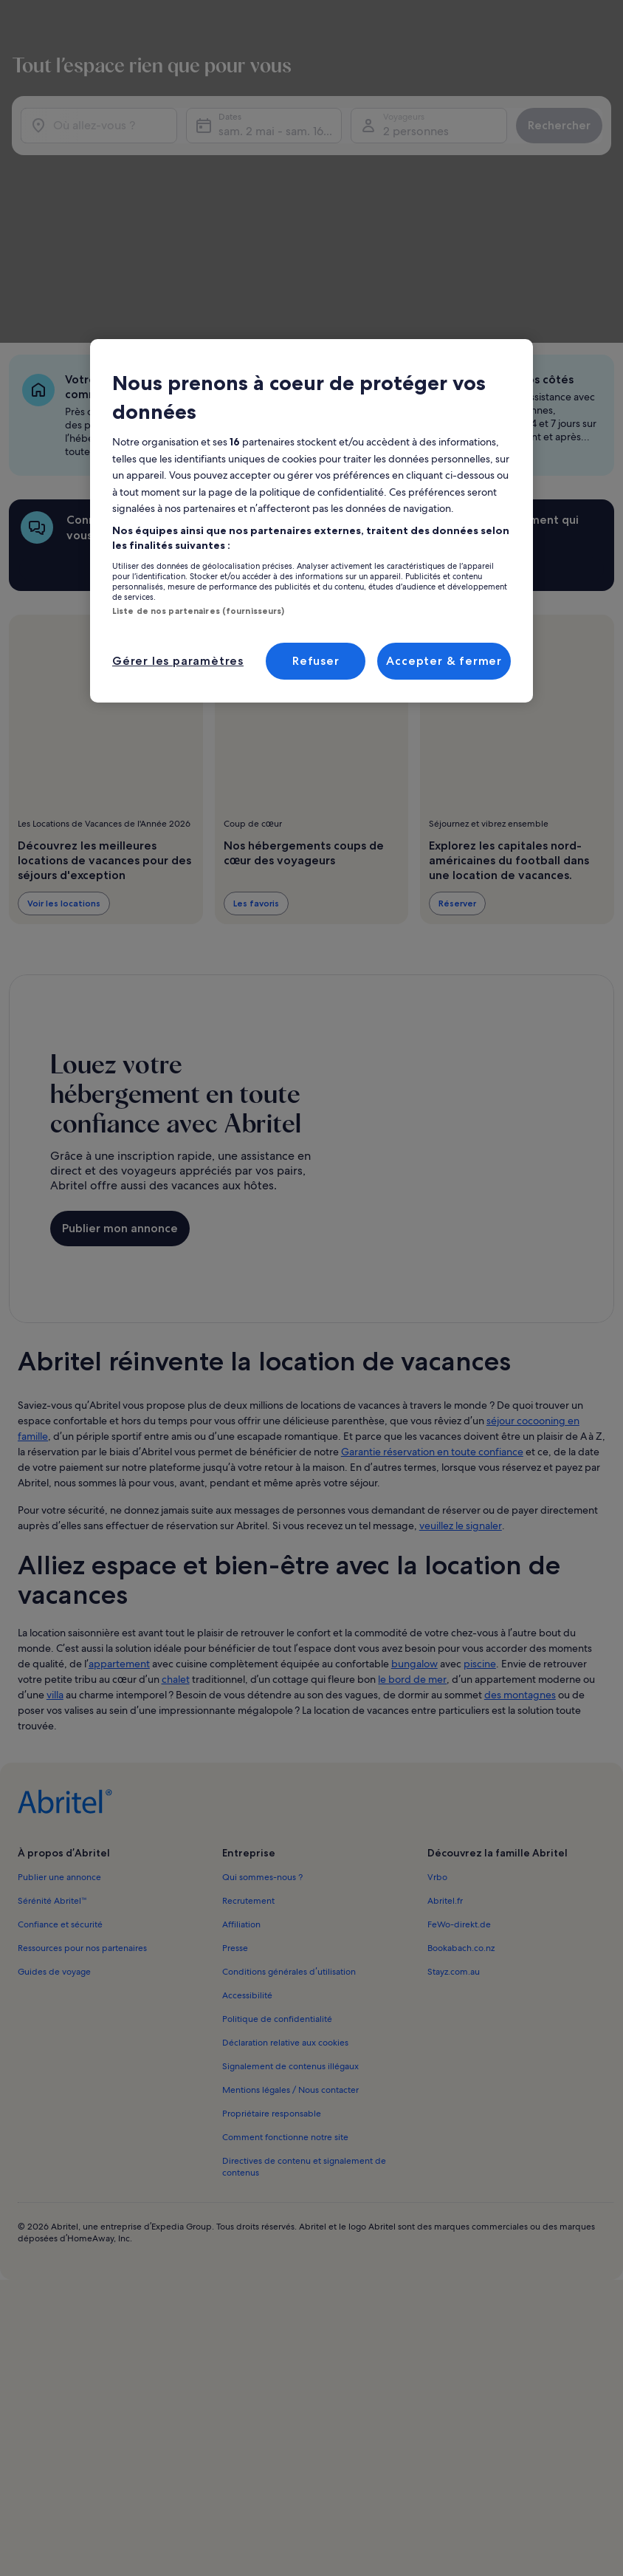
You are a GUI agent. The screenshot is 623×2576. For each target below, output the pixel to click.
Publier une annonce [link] (59, 1672)
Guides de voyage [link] (54, 1766)
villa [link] (55, 1489)
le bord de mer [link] (412, 1473)
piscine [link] (480, 1458)
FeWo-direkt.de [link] (459, 1719)
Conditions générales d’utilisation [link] (288, 1766)
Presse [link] (235, 1743)
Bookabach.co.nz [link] (461, 1743)
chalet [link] (176, 1473)
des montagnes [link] (520, 1489)
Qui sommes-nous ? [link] (262, 1672)
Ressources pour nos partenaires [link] (82, 1743)
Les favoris (256, 745)
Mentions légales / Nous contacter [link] (290, 1884)
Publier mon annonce (120, 1046)
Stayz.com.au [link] (453, 1766)
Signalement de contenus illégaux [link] (290, 1861)
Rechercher (547, 119)
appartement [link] (119, 1458)
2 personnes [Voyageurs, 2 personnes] (408, 124)
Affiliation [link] (241, 1719)
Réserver (457, 745)
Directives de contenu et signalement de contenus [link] (304, 1961)
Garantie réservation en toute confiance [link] (432, 1246)
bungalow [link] (414, 1458)
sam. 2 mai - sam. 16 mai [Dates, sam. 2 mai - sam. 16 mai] (281, 124)
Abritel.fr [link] (445, 1695)
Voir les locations (63, 745)
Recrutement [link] (248, 1695)
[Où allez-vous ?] (109, 119)
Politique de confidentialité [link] (277, 1814)
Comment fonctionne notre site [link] (285, 1932)
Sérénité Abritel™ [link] (52, 1695)
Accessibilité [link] (247, 1790)
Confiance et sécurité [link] (60, 1719)
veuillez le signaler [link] (460, 1320)
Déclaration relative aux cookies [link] (285, 1837)
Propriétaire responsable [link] (271, 1908)
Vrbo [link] (437, 1672)
